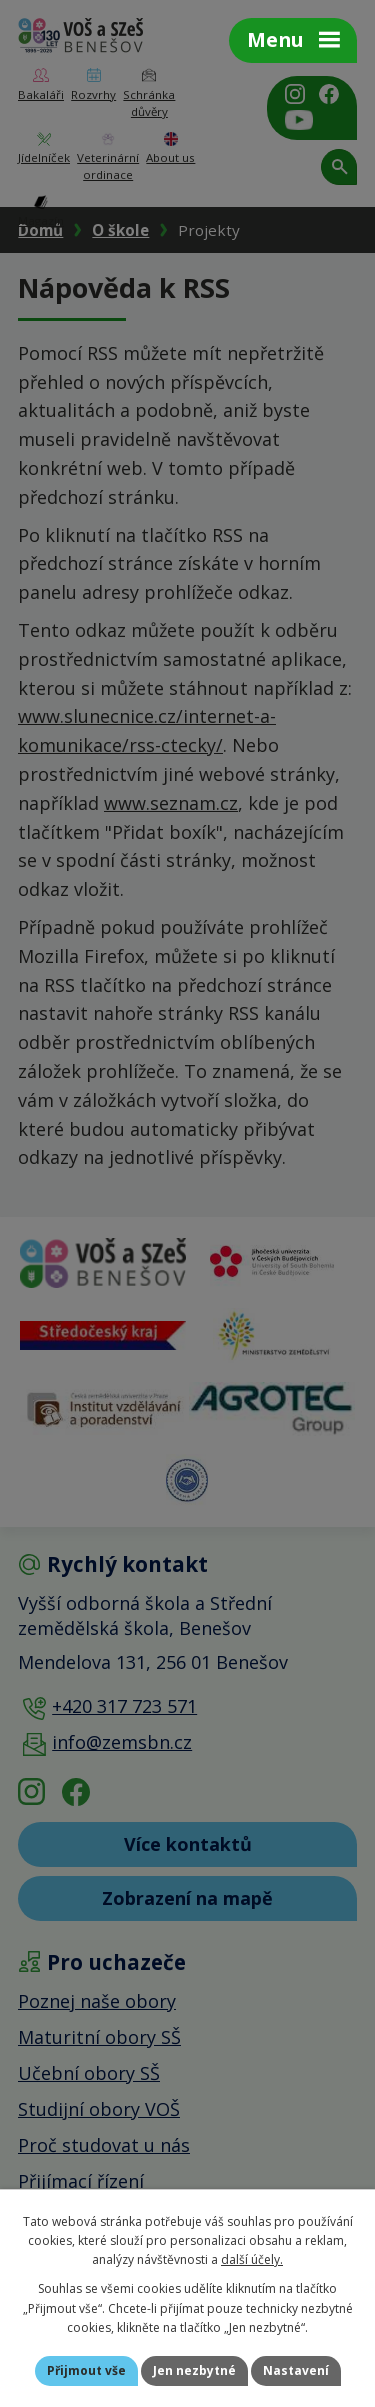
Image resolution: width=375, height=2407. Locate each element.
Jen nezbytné (194, 2370)
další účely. (252, 2259)
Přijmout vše (86, 2370)
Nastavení (296, 2370)
